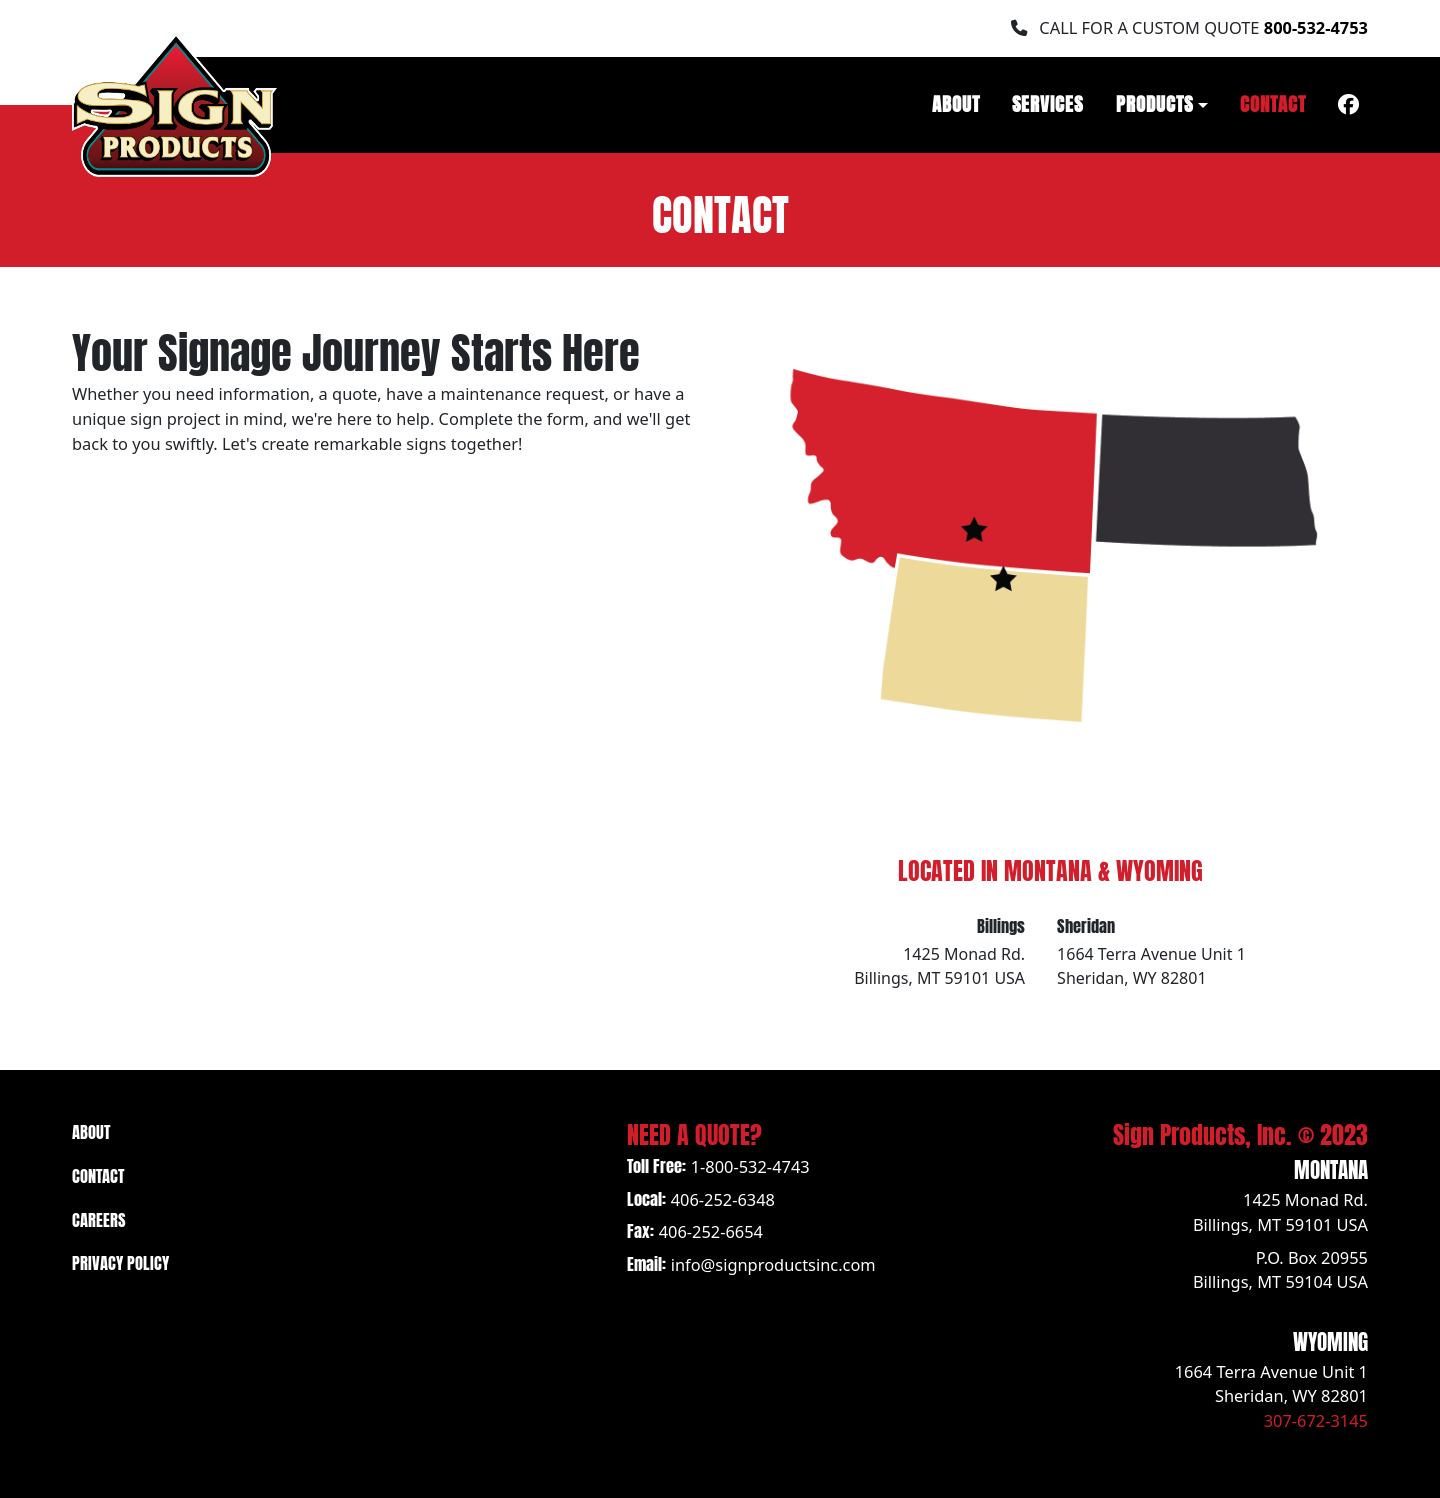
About (956, 102)
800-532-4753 (1316, 27)
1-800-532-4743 (750, 1166)
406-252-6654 (711, 1231)
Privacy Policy (120, 1261)
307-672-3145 (1316, 1420)
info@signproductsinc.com (773, 1264)
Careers (99, 1218)
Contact (1273, 102)
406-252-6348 (723, 1199)
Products (1155, 102)
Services (1048, 102)
